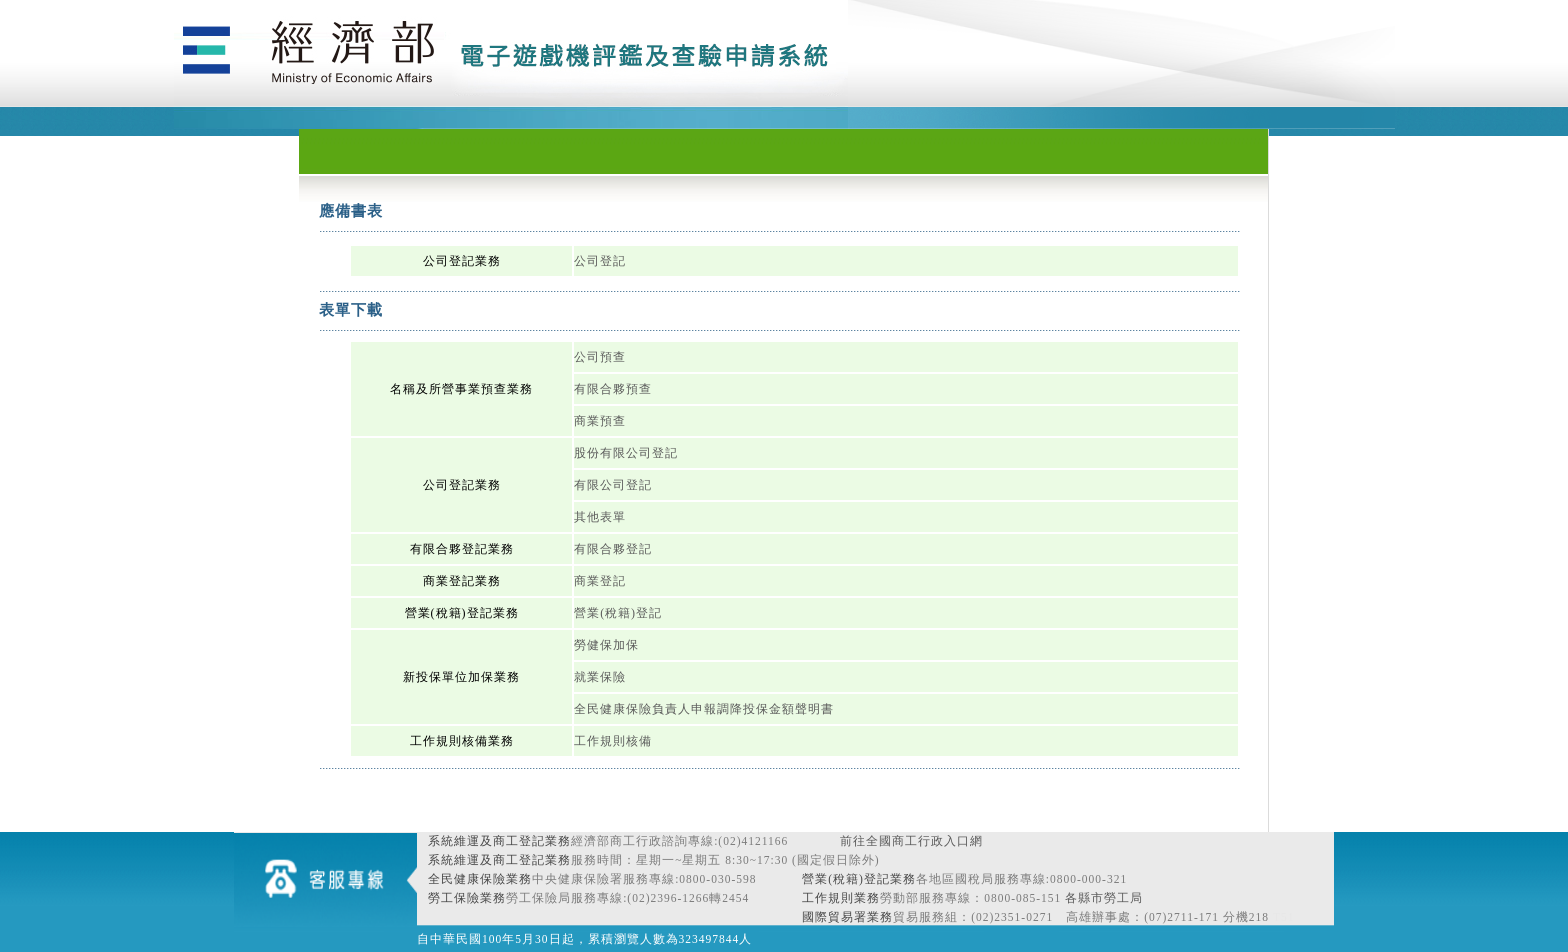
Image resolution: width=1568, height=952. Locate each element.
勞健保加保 (606, 645)
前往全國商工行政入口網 (911, 841)
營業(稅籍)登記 (618, 613)
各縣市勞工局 (1104, 898)
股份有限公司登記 (626, 453)
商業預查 (600, 421)
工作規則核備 (613, 741)
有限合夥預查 (613, 389)
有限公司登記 (613, 485)
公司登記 (600, 261)
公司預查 (600, 357)
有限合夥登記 (613, 549)
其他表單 (600, 517)
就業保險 (600, 677)
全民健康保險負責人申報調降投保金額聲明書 (704, 709)
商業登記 (600, 581)
